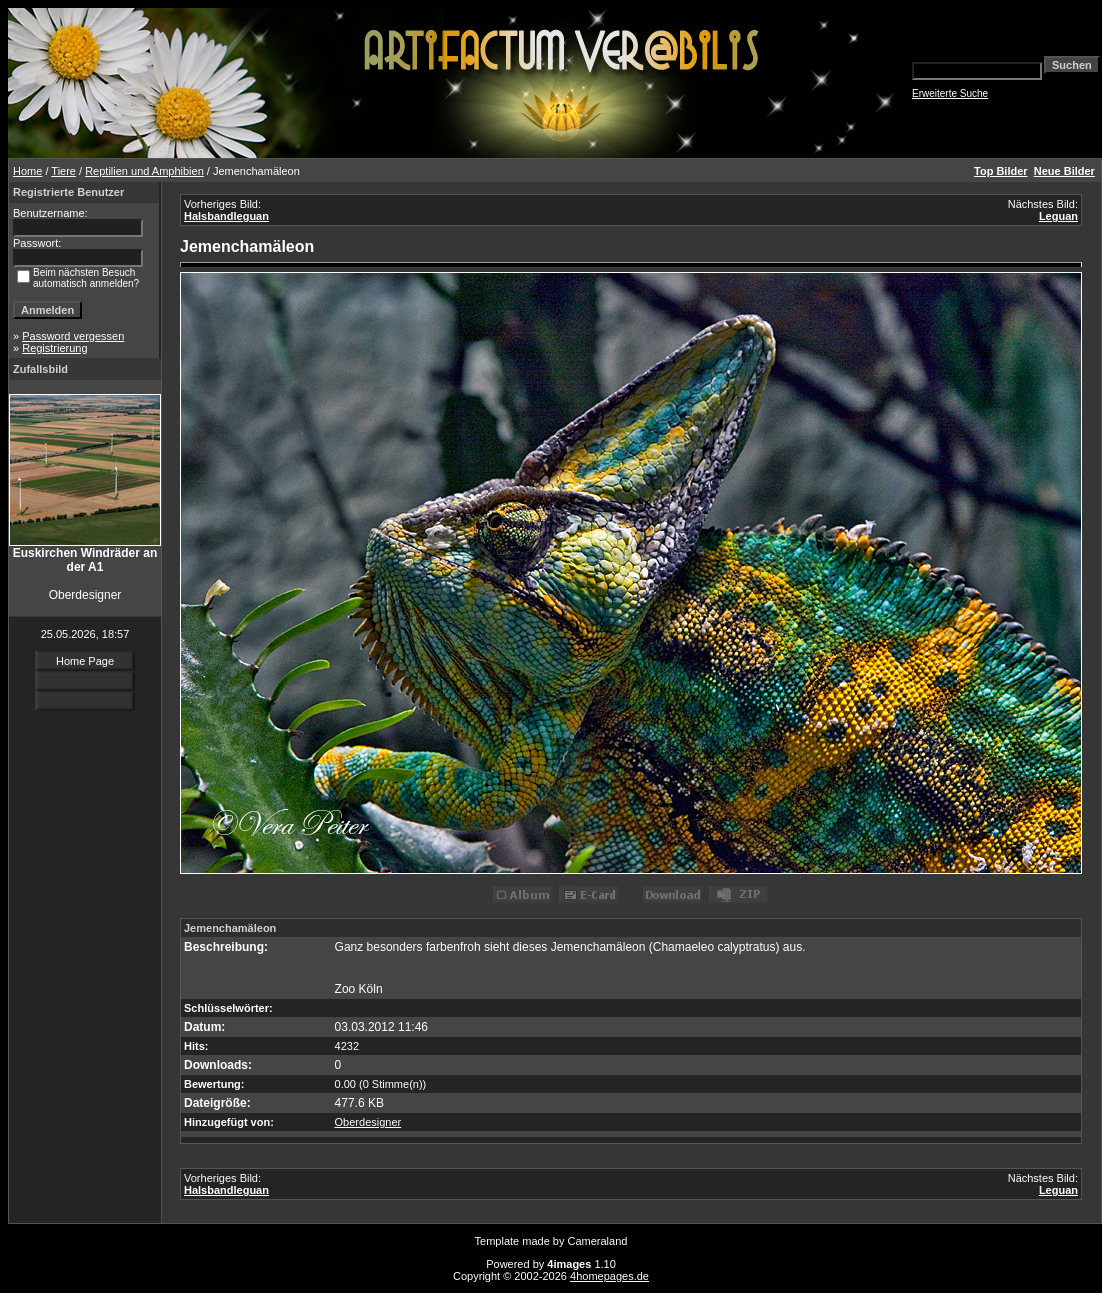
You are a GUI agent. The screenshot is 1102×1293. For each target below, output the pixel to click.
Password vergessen (73, 336)
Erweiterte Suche (950, 93)
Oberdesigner (368, 1122)
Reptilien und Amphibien (144, 171)
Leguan (1058, 216)
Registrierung (54, 348)
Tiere (63, 171)
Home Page (85, 661)
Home (27, 171)
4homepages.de (609, 1276)
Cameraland (598, 1241)
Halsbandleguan (226, 216)
